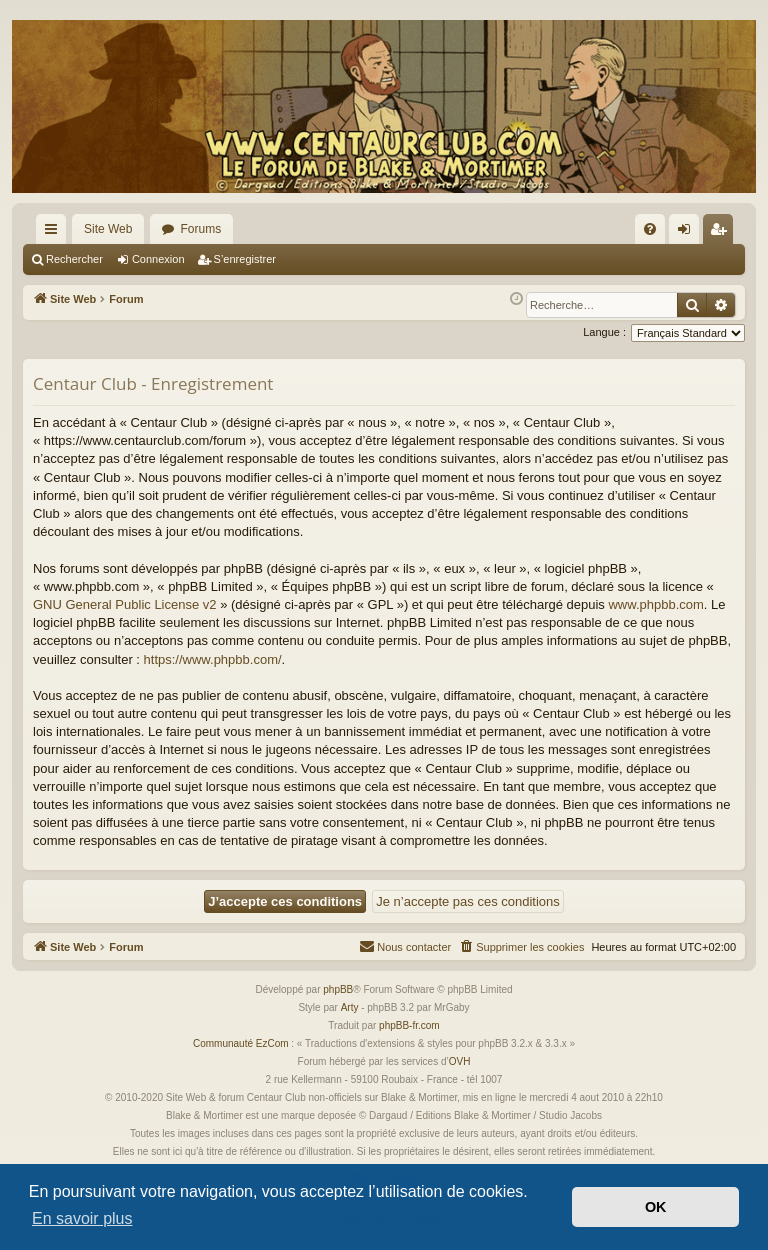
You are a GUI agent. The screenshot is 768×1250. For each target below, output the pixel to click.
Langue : (604, 332)
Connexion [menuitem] (688, 233)
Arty (350, 1007)
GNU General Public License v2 (125, 604)
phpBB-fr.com (409, 1025)
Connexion (158, 259)
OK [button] (656, 1207)
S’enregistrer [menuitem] (722, 233)
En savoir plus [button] (82, 1218)
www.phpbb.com (655, 604)
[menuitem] (650, 229)
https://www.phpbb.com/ (213, 659)
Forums (200, 229)
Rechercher (74, 259)
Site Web (108, 229)
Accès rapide (55, 233)
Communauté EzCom (241, 1043)
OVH (460, 1061)
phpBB (338, 989)
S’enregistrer (245, 259)
